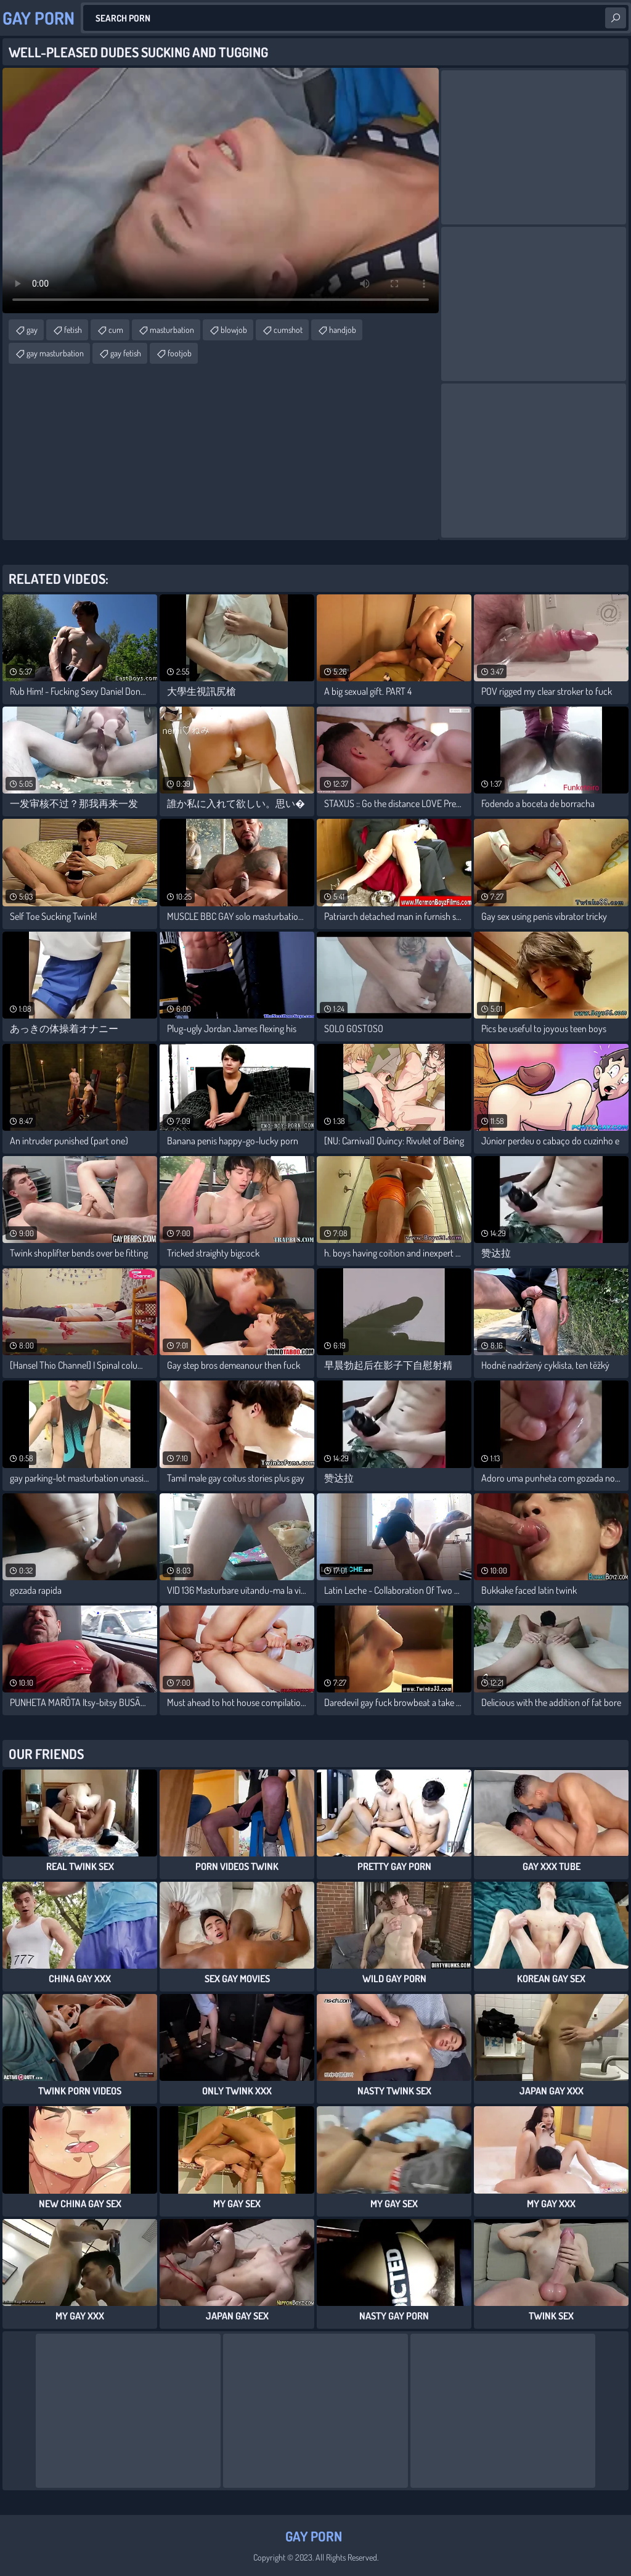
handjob (342, 329)
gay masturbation (55, 353)
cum (115, 329)
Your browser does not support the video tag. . (220, 190)
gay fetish (125, 353)
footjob (180, 353)
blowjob (234, 329)
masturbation (172, 329)
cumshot (288, 329)
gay (32, 329)
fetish (73, 329)
